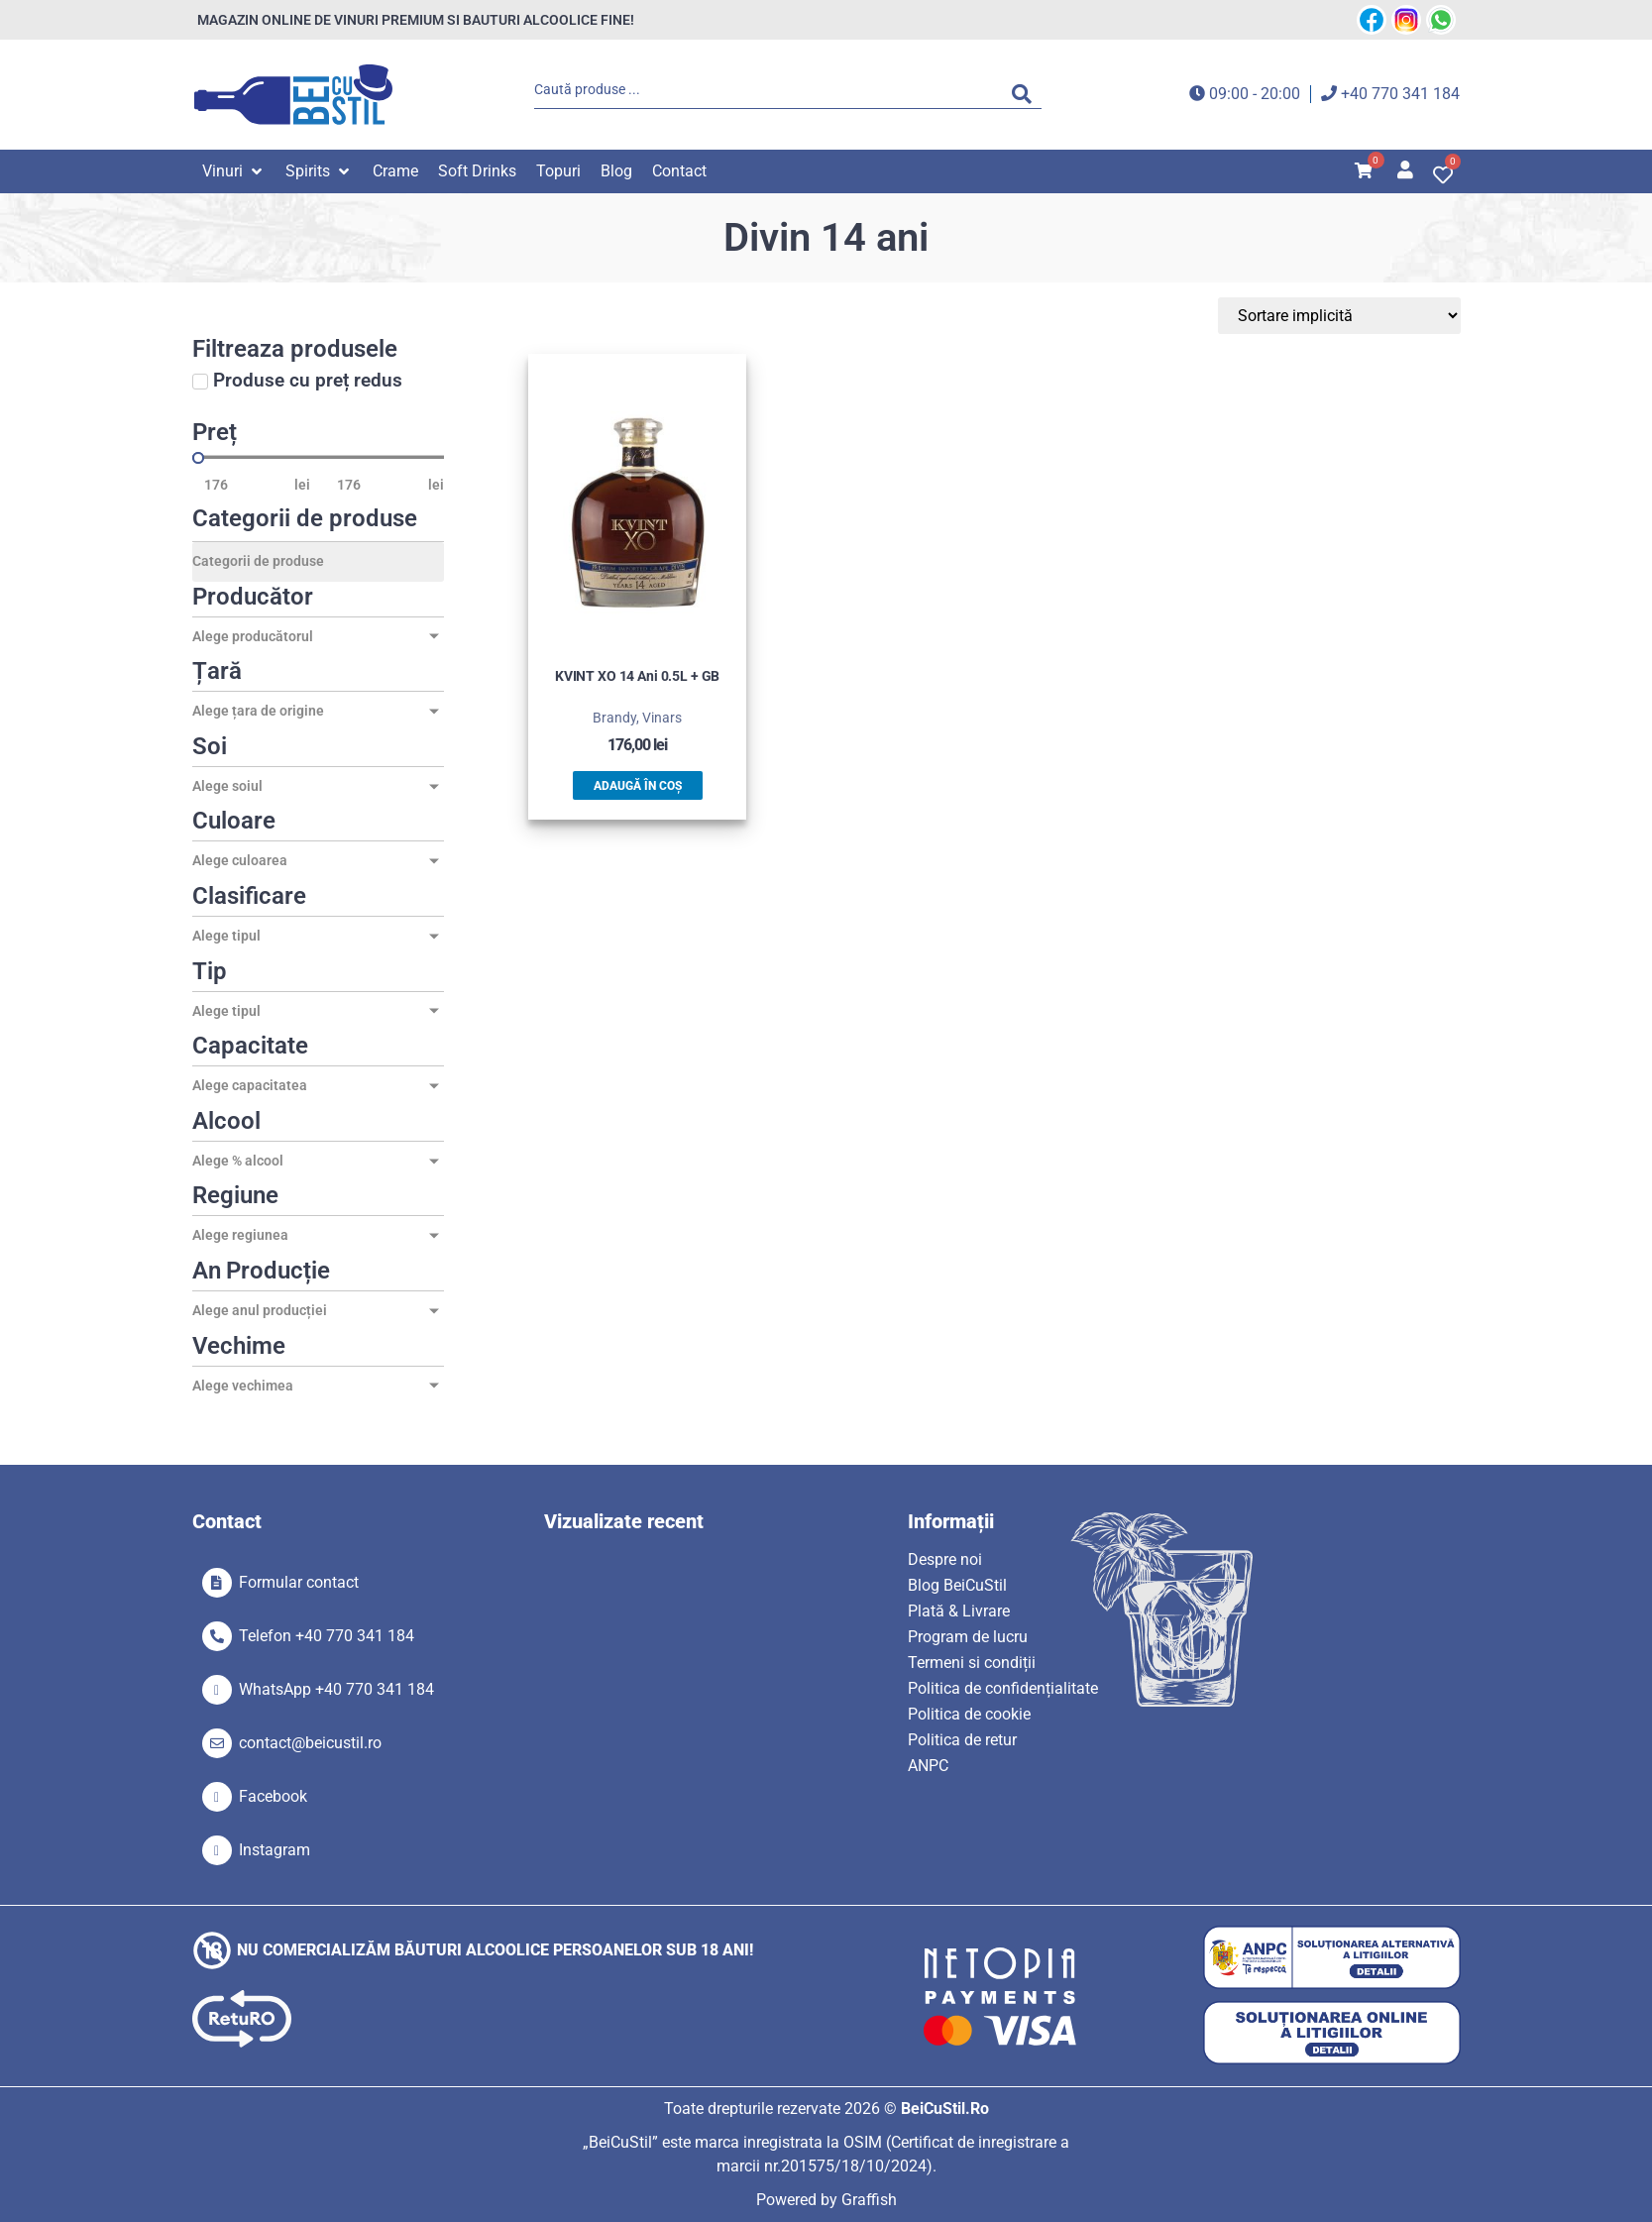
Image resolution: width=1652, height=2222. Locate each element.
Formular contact (299, 1582)
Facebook (273, 1796)
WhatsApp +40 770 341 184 (336, 1689)
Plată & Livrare (959, 1611)
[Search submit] (1027, 94)
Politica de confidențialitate (1003, 1688)
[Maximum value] (376, 485)
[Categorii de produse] (318, 562)
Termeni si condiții (972, 1662)
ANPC (928, 1765)
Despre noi (945, 1559)
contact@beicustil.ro (310, 1742)
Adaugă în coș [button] (638, 786)
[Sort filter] (1366, 315)
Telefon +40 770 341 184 (326, 1635)
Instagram (274, 1849)
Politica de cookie (969, 1714)
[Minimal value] (318, 458)
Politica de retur (962, 1739)
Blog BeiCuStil (957, 1585)
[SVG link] (293, 94)
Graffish (869, 2199)
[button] (233, 171)
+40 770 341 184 (1400, 93)
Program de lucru (968, 1636)
